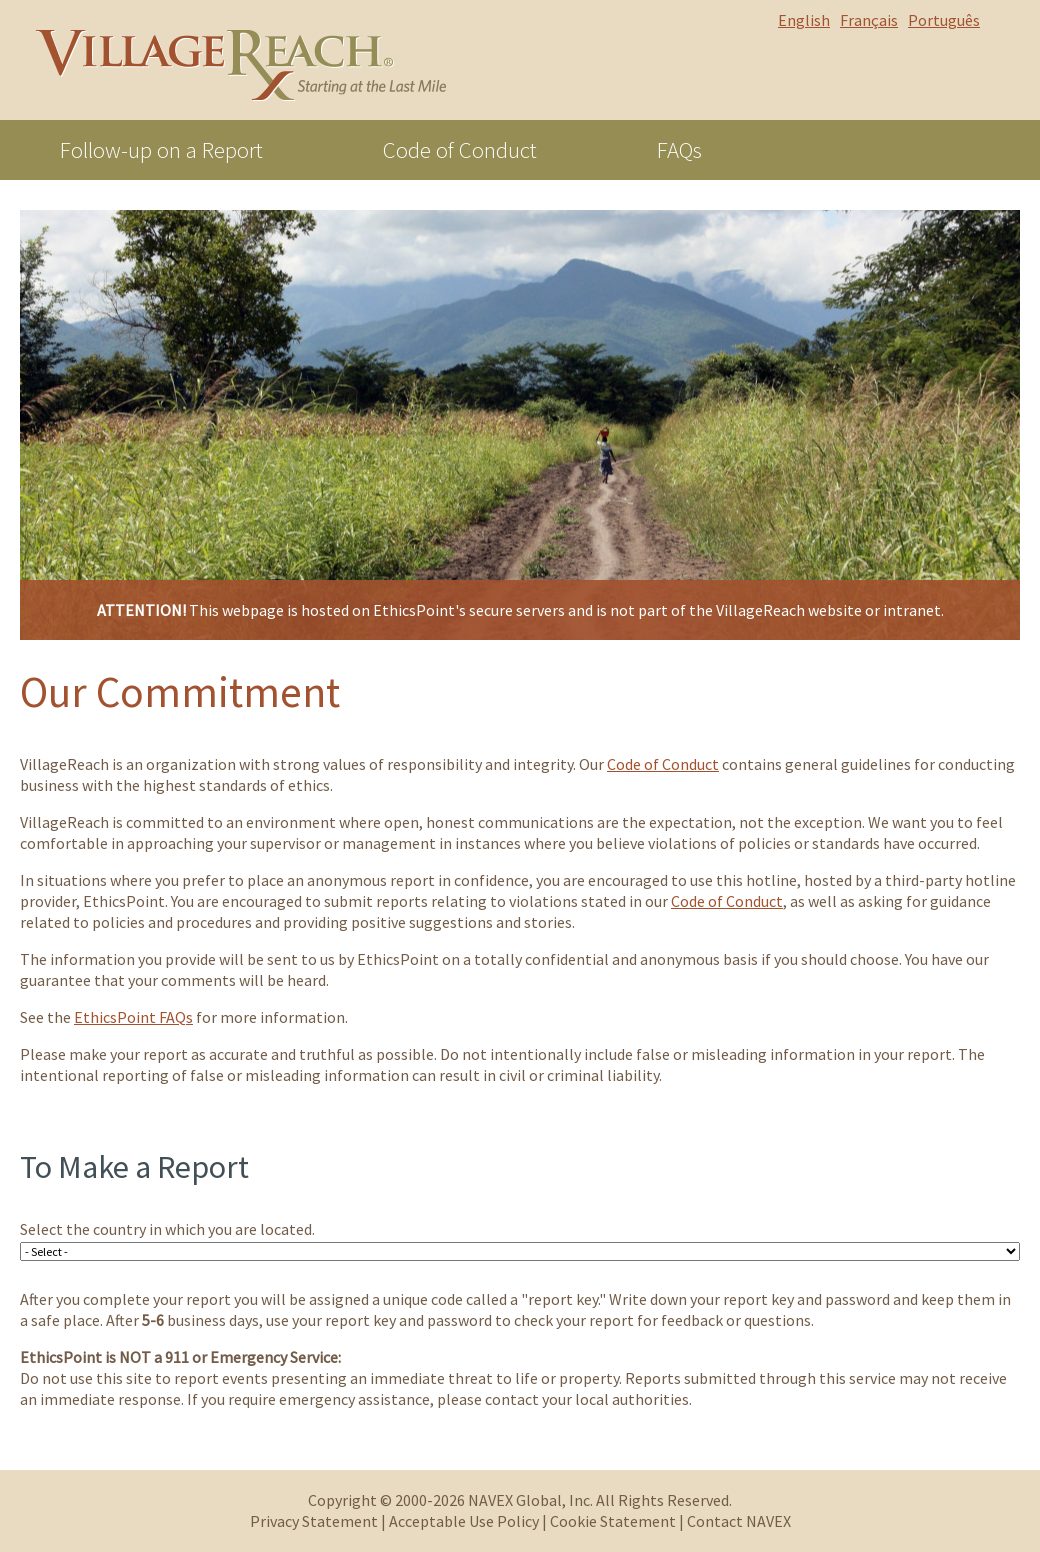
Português (944, 20)
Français (869, 20)
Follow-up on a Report (161, 149)
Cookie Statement (613, 1521)
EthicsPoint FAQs (133, 1017)
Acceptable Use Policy (464, 1521)
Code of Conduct (460, 149)
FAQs (679, 149)
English (804, 20)
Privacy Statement (314, 1521)
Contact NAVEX (739, 1521)
